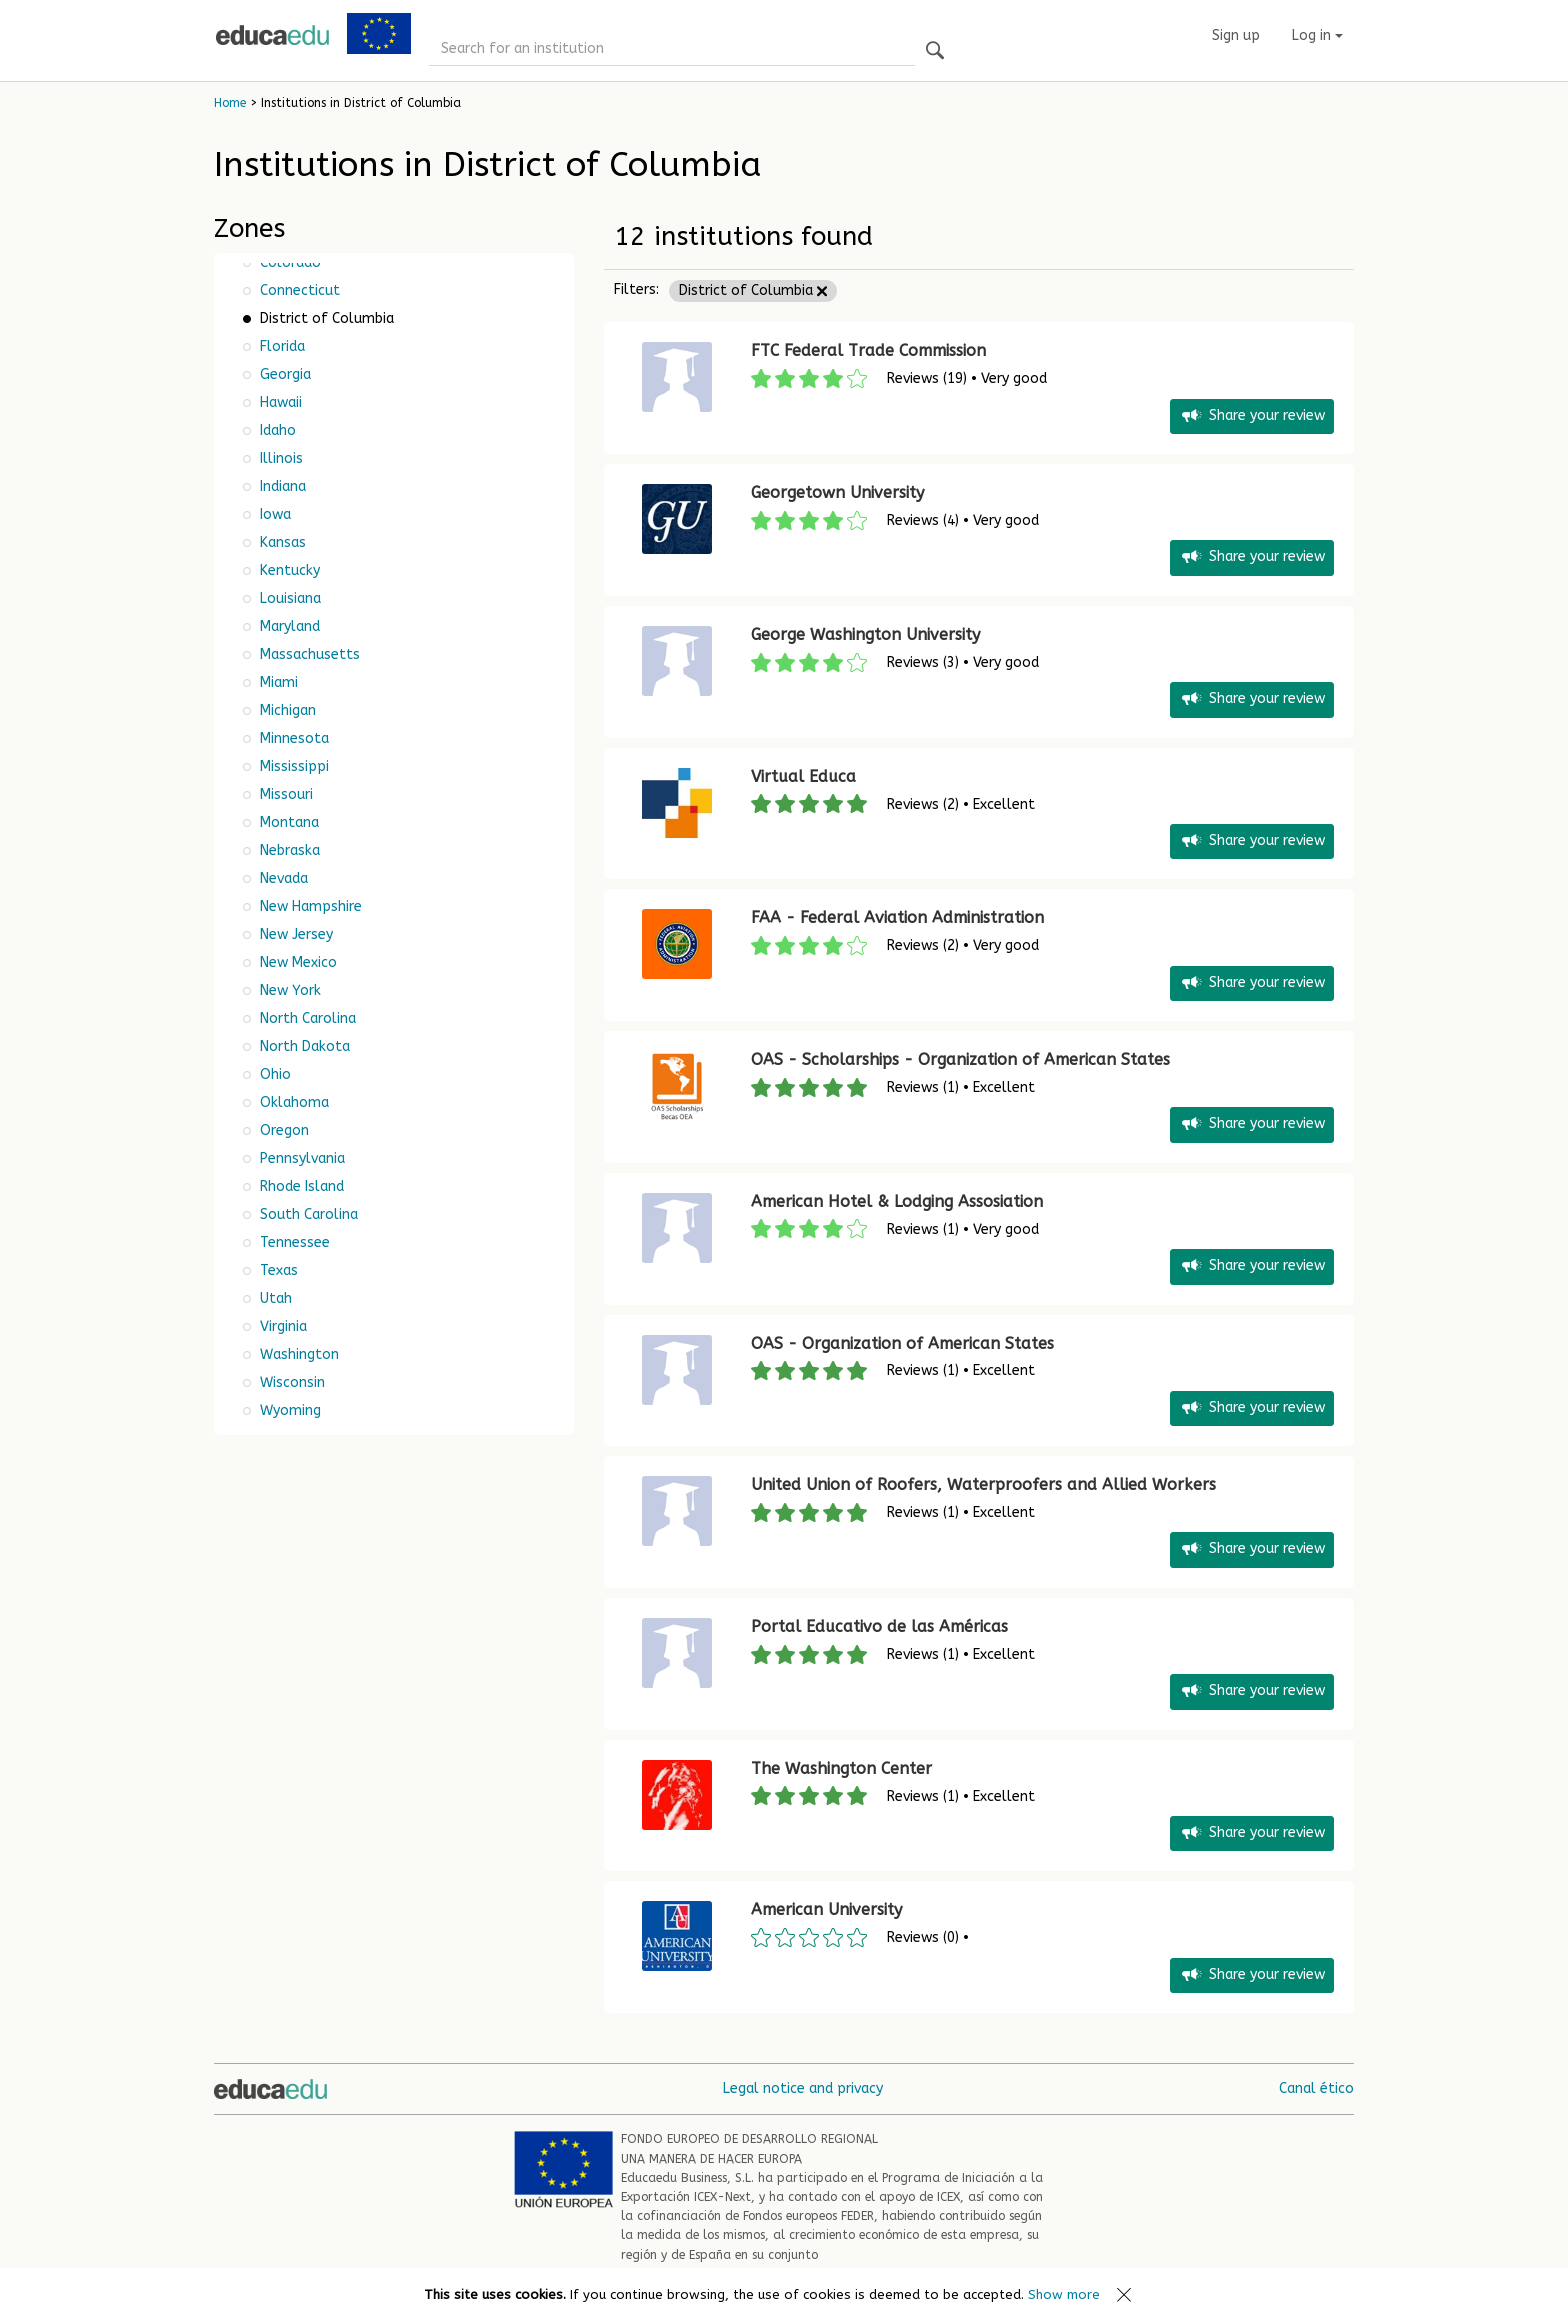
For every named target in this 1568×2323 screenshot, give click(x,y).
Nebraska (288, 850)
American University (826, 1909)
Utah (274, 1298)
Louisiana (288, 598)
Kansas (281, 542)
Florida (280, 346)
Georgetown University (837, 492)
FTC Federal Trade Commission (868, 350)
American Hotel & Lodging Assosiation (897, 1201)
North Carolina (306, 1018)
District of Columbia (753, 290)
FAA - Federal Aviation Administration (897, 917)
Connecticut (298, 290)
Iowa (273, 514)
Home (230, 103)
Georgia (283, 374)
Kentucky (288, 570)
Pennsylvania (300, 1158)
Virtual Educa (803, 776)
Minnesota (292, 738)
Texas (277, 1270)
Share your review (1252, 416)
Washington (297, 1354)
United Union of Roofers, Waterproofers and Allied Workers (983, 1484)
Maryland (288, 626)
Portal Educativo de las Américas (879, 1626)
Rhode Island (300, 1186)
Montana (287, 822)
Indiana (281, 486)
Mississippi (292, 766)
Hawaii (279, 402)
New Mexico (296, 962)
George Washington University (865, 634)
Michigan (286, 710)
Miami (277, 682)
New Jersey (294, 934)
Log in (1317, 35)
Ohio (273, 1074)
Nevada (282, 878)
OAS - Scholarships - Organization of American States (960, 1059)
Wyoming (288, 1410)
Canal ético (1316, 2088)
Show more (1064, 2294)
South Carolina (307, 1214)
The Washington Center (841, 1768)
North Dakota (303, 1046)
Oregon (282, 1130)
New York (288, 990)
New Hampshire (309, 906)
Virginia (281, 1326)
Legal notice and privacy (803, 2088)
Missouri (284, 794)
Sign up (1236, 35)
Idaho (276, 430)
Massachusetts (308, 654)
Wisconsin (290, 1382)
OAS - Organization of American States (902, 1343)
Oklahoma (292, 1102)
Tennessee (293, 1242)
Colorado (288, 262)
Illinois (279, 458)
